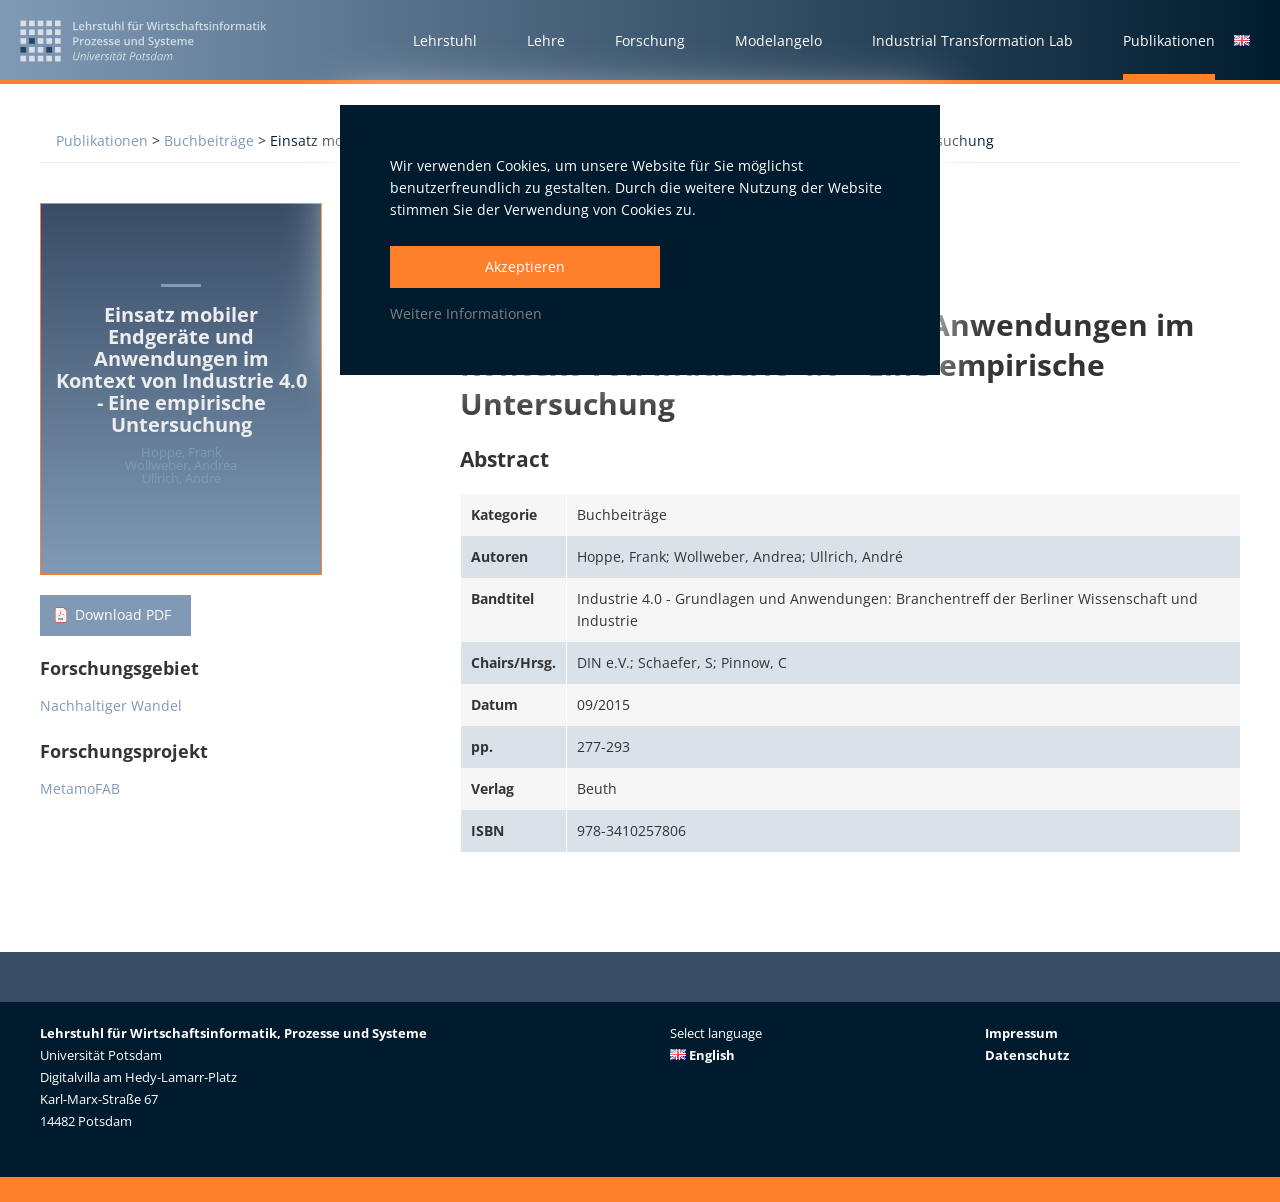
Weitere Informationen (466, 313)
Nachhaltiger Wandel (111, 706)
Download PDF (123, 615)
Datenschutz (1027, 1055)
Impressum (1021, 1033)
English (702, 1055)
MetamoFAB (80, 789)
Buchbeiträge (209, 140)
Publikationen (102, 140)
